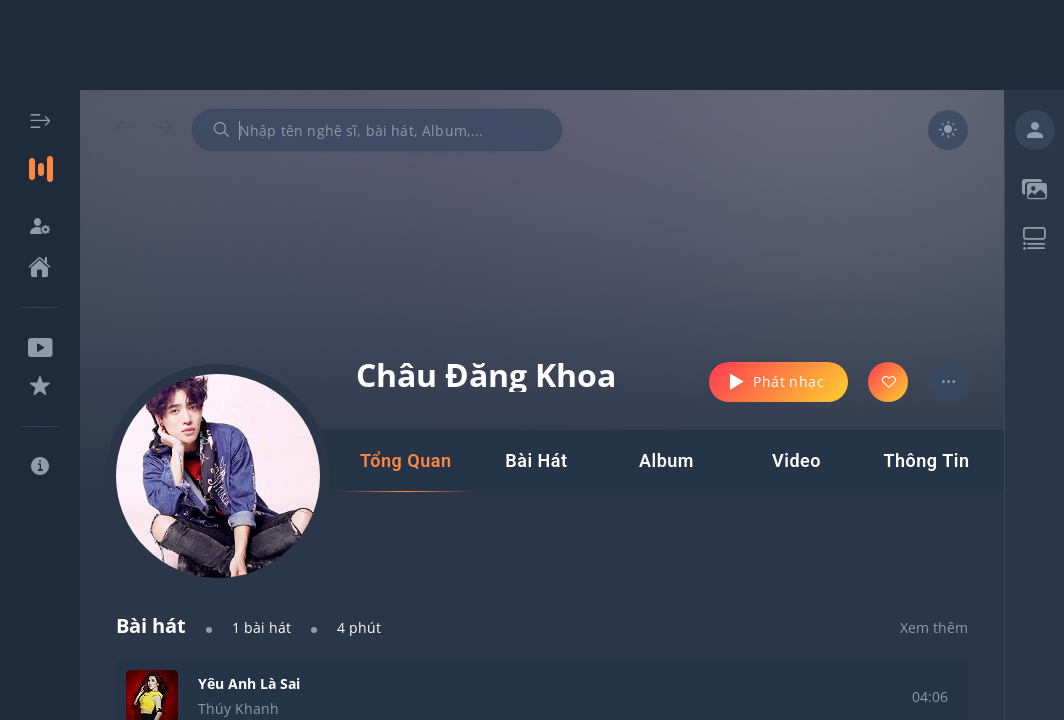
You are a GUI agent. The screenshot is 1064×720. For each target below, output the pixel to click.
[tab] (405, 461)
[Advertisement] (532, 45)
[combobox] (377, 130)
